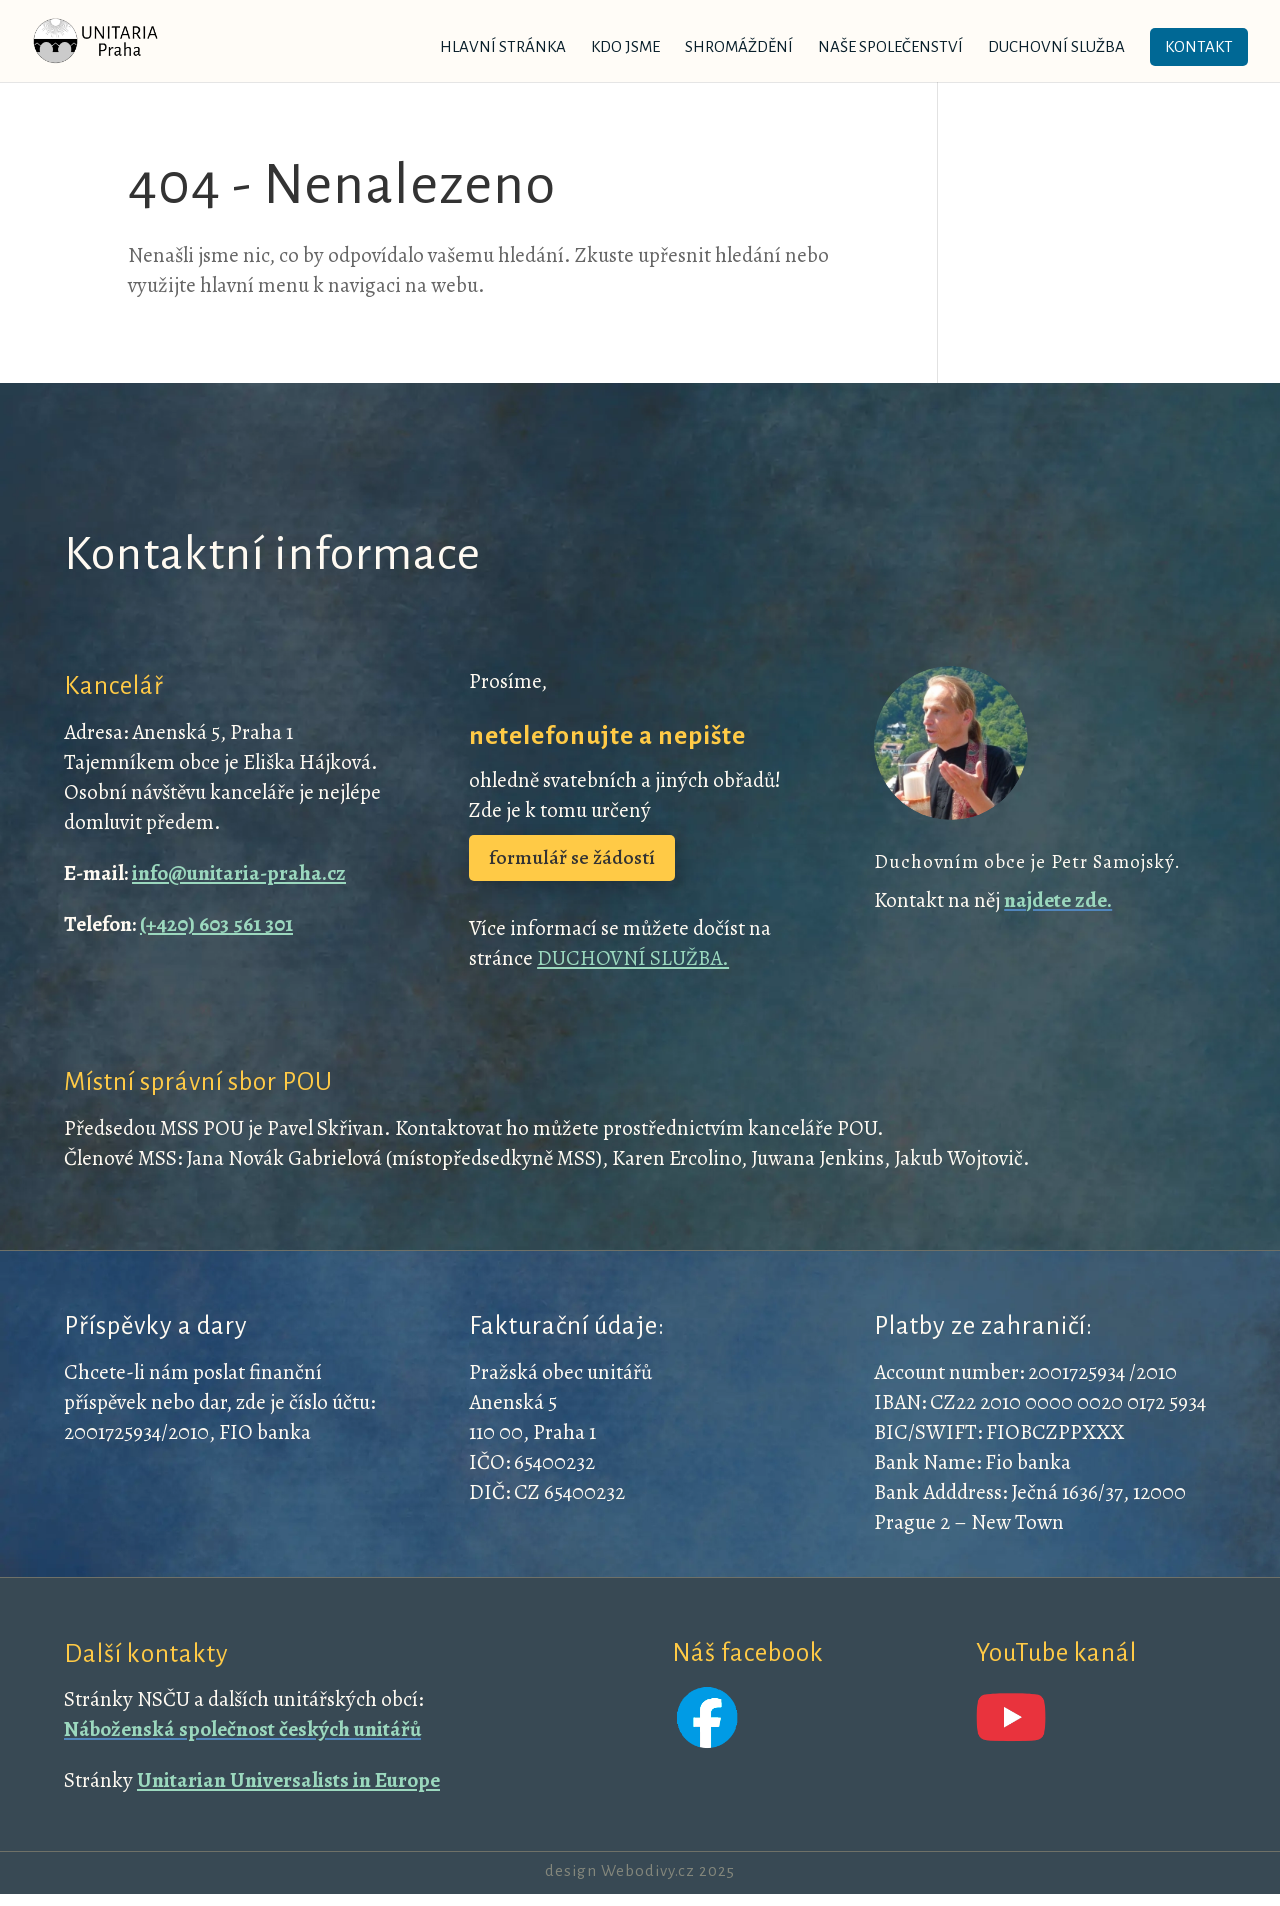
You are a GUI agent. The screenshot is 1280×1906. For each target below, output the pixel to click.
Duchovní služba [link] (1056, 47)
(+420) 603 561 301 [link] (216, 924)
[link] (121, 39)
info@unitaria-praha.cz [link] (239, 873)
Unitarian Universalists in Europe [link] (288, 1780)
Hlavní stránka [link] (503, 47)
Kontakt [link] (1199, 46)
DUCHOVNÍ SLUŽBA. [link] (633, 958)
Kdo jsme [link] (625, 47)
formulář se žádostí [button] (572, 857)
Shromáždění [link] (739, 47)
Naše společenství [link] (890, 47)
